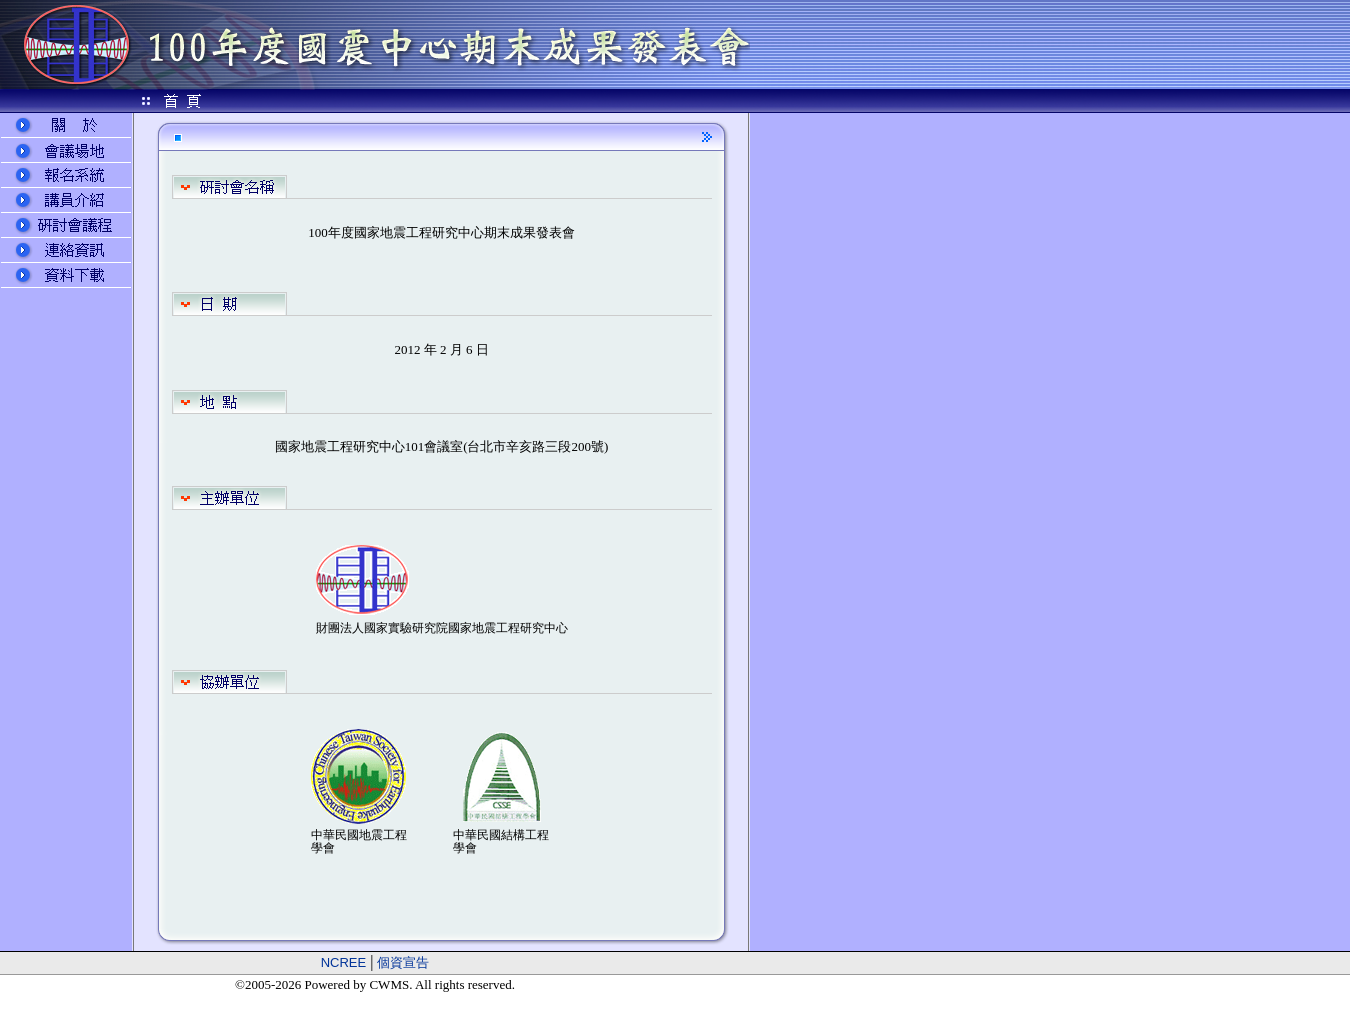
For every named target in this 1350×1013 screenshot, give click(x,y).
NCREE (344, 962)
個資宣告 (403, 962)
